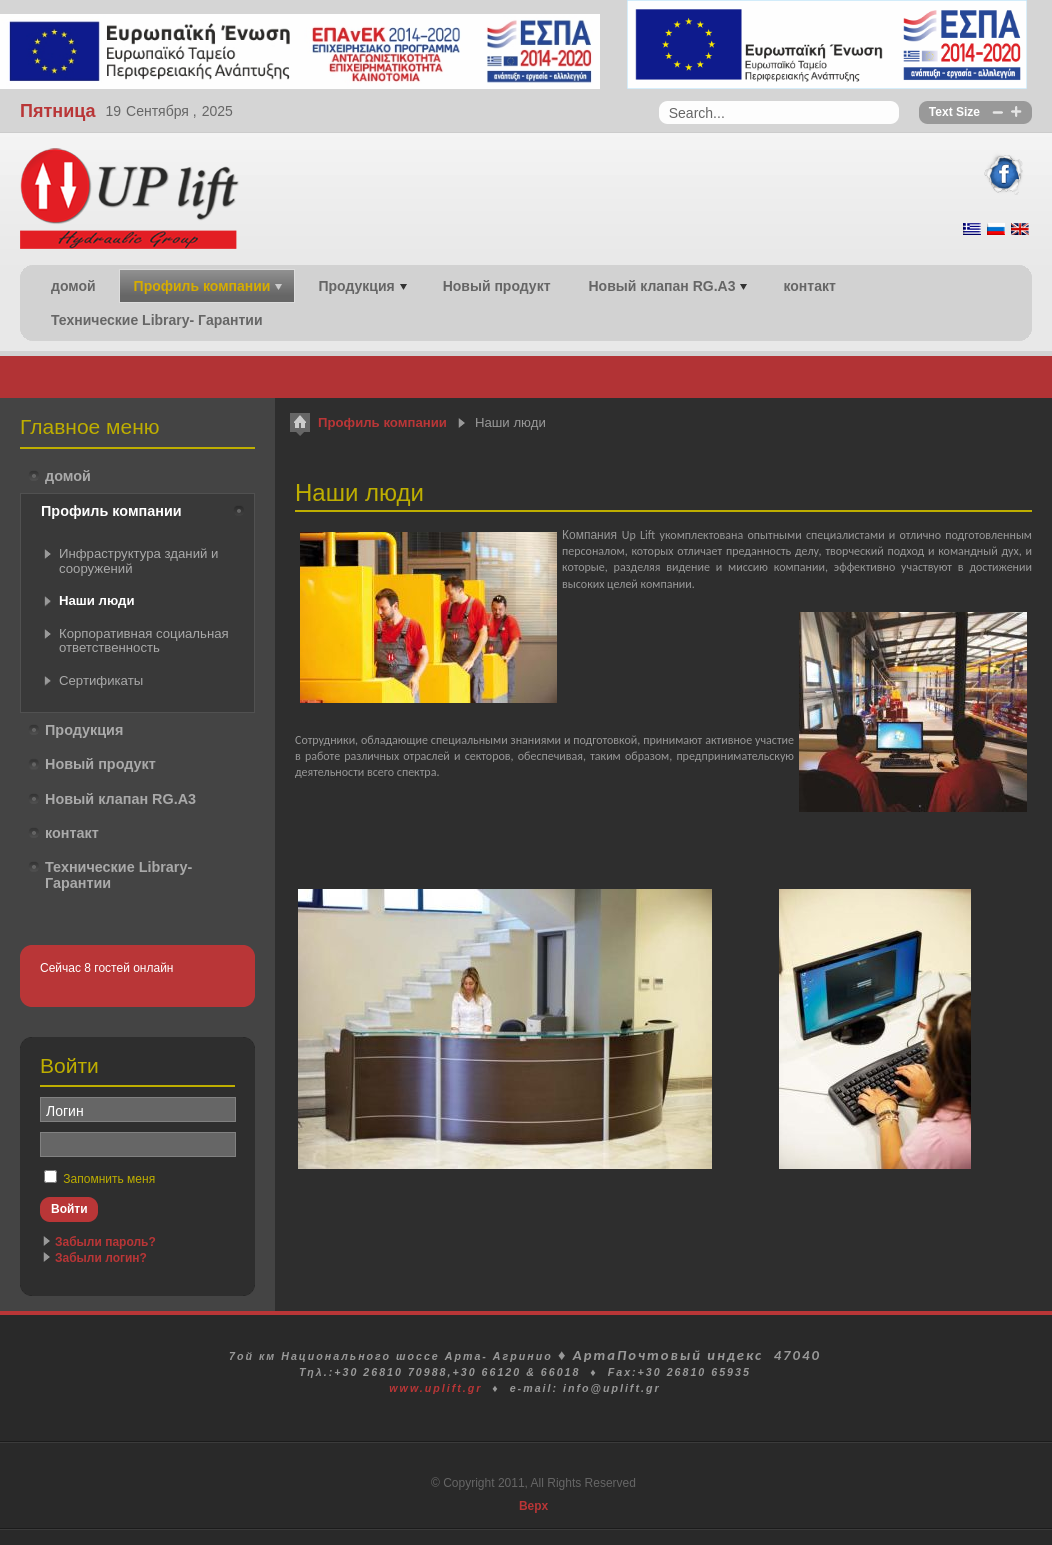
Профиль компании (382, 422)
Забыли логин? (101, 1258)
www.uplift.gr (435, 1388)
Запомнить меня (109, 1179)
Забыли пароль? (105, 1242)
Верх (533, 1506)
